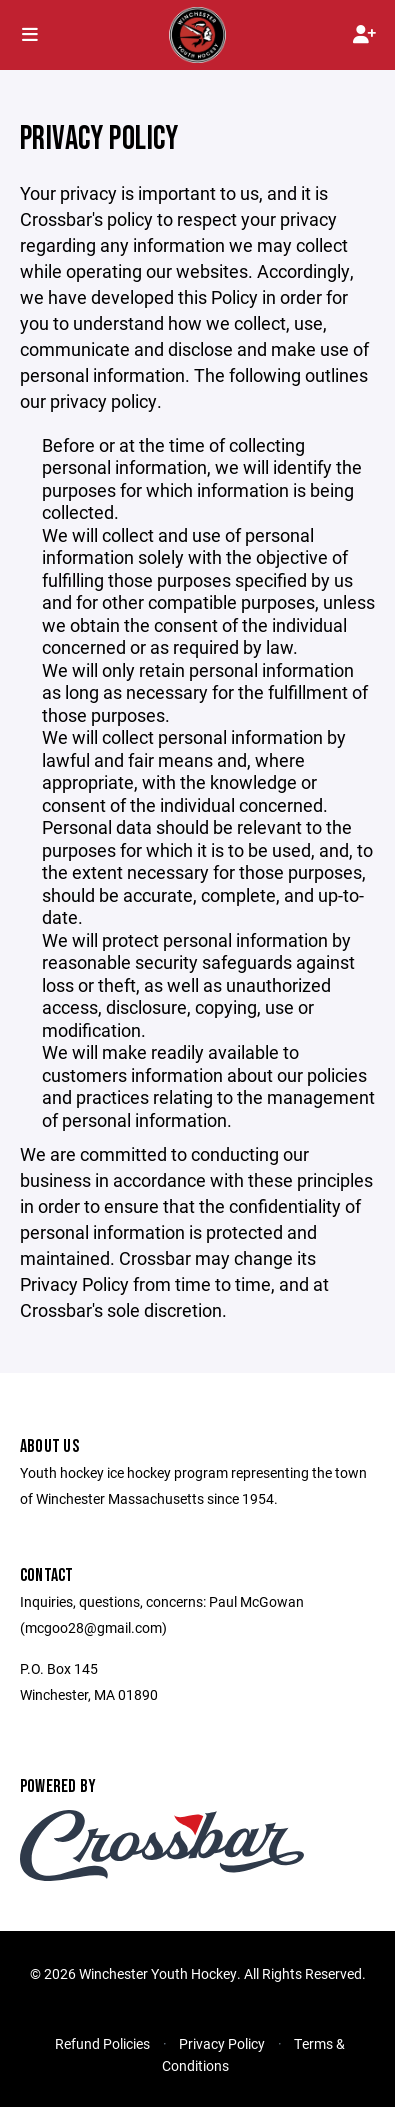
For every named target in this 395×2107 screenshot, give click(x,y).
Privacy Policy (222, 2043)
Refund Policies (102, 2043)
